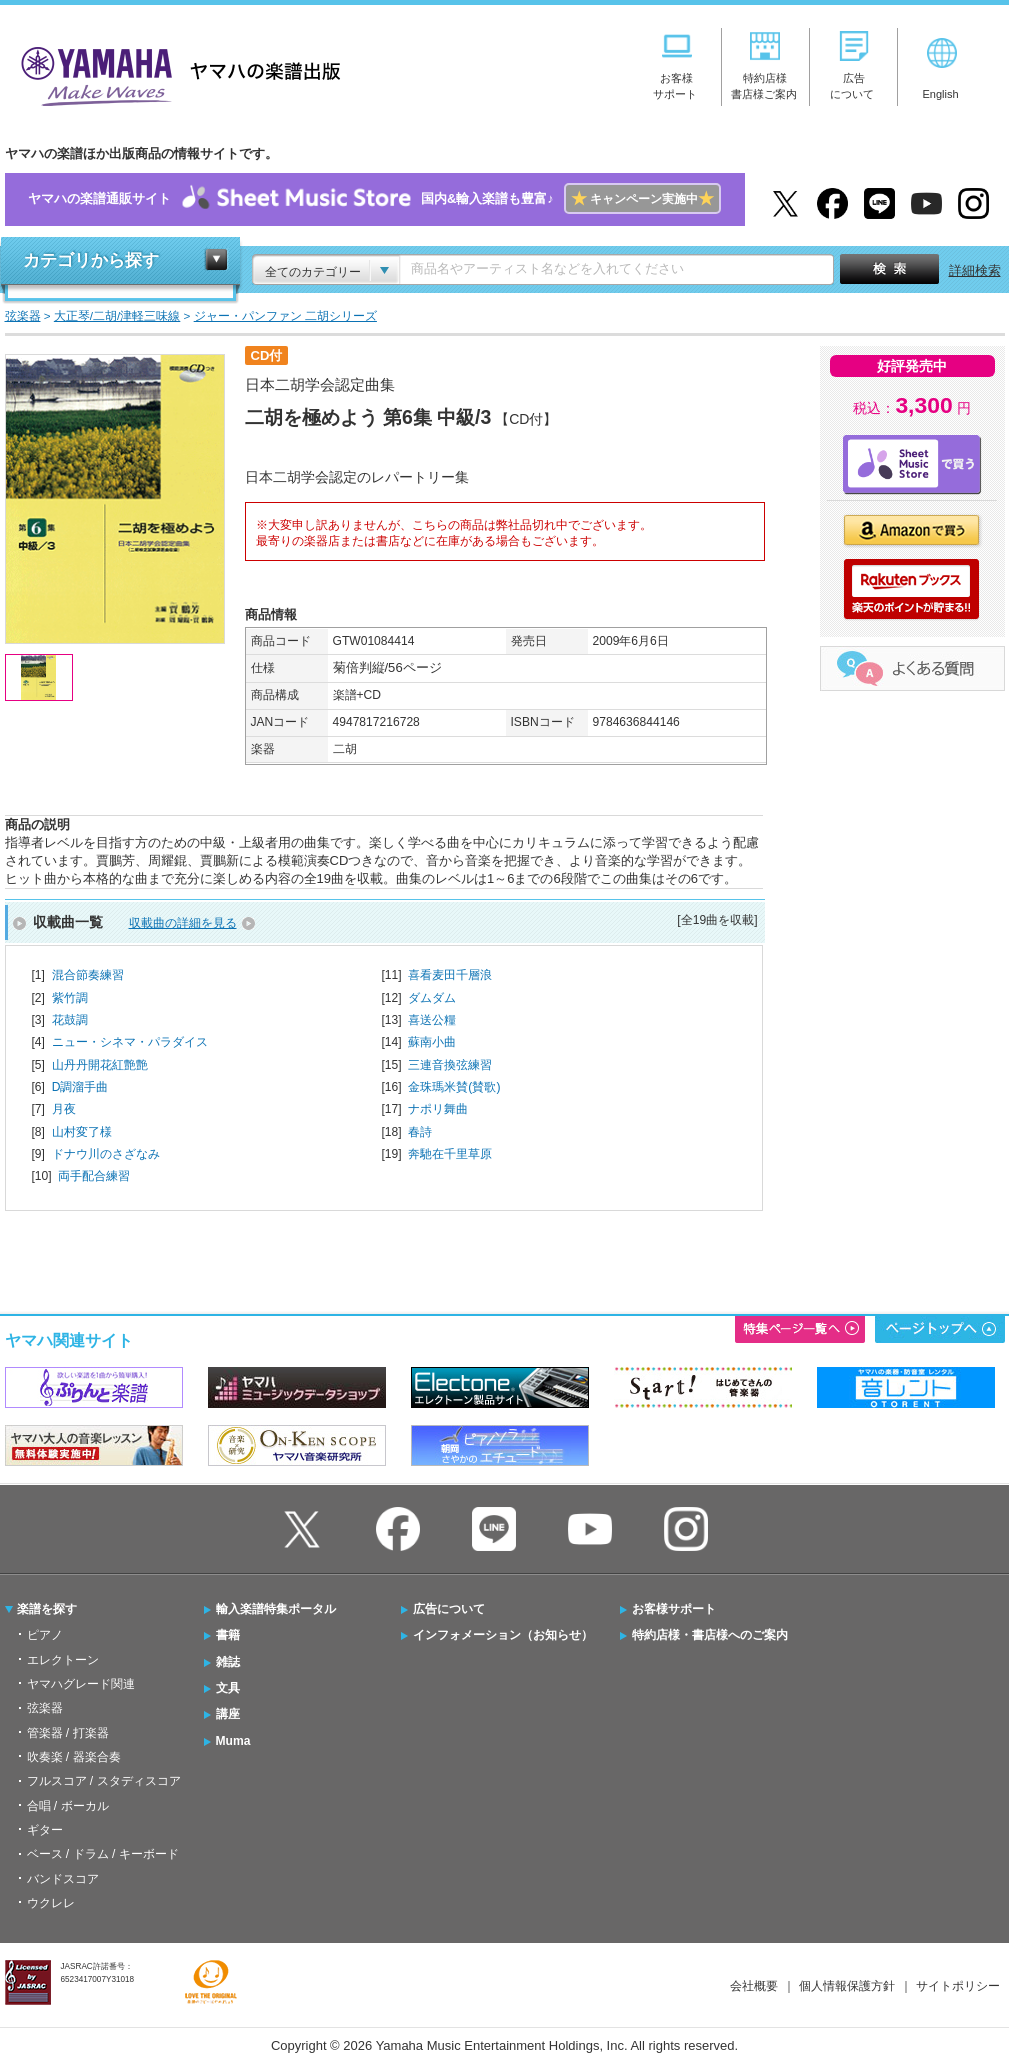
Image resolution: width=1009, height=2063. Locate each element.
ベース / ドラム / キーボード (103, 1854)
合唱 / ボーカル (68, 1806)
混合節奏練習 (88, 975)
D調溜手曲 (80, 1087)
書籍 (228, 1635)
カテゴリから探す (91, 260)
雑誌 (228, 1662)
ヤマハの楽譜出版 (175, 73)
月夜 (64, 1109)
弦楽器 (45, 1708)
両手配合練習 (94, 1176)
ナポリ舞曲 (438, 1109)
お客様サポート (674, 1609)
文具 (228, 1688)
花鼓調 (70, 1020)
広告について (449, 1609)
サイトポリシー (958, 1986)
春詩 (420, 1132)
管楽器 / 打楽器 (68, 1733)
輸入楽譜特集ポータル (276, 1609)
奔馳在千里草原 (450, 1154)
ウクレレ (51, 1903)
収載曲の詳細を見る (183, 923)
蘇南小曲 (432, 1042)
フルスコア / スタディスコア (104, 1781)
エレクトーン (63, 1660)
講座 (228, 1714)
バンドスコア (63, 1879)
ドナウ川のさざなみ (106, 1154)
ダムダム (432, 998)
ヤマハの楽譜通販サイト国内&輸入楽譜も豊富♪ (374, 199)
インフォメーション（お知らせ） (503, 1635)
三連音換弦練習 (450, 1065)
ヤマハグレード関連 (81, 1684)
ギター (45, 1830)
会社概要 (754, 1986)
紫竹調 (70, 998)
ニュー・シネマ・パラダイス (130, 1042)
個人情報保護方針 (847, 1986)
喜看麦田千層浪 (450, 975)
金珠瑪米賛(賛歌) (454, 1087)
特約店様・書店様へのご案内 (710, 1635)
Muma (233, 1741)
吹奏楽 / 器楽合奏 (74, 1757)
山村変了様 (82, 1132)
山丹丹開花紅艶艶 (100, 1065)
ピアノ (45, 1635)
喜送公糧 (432, 1020)
